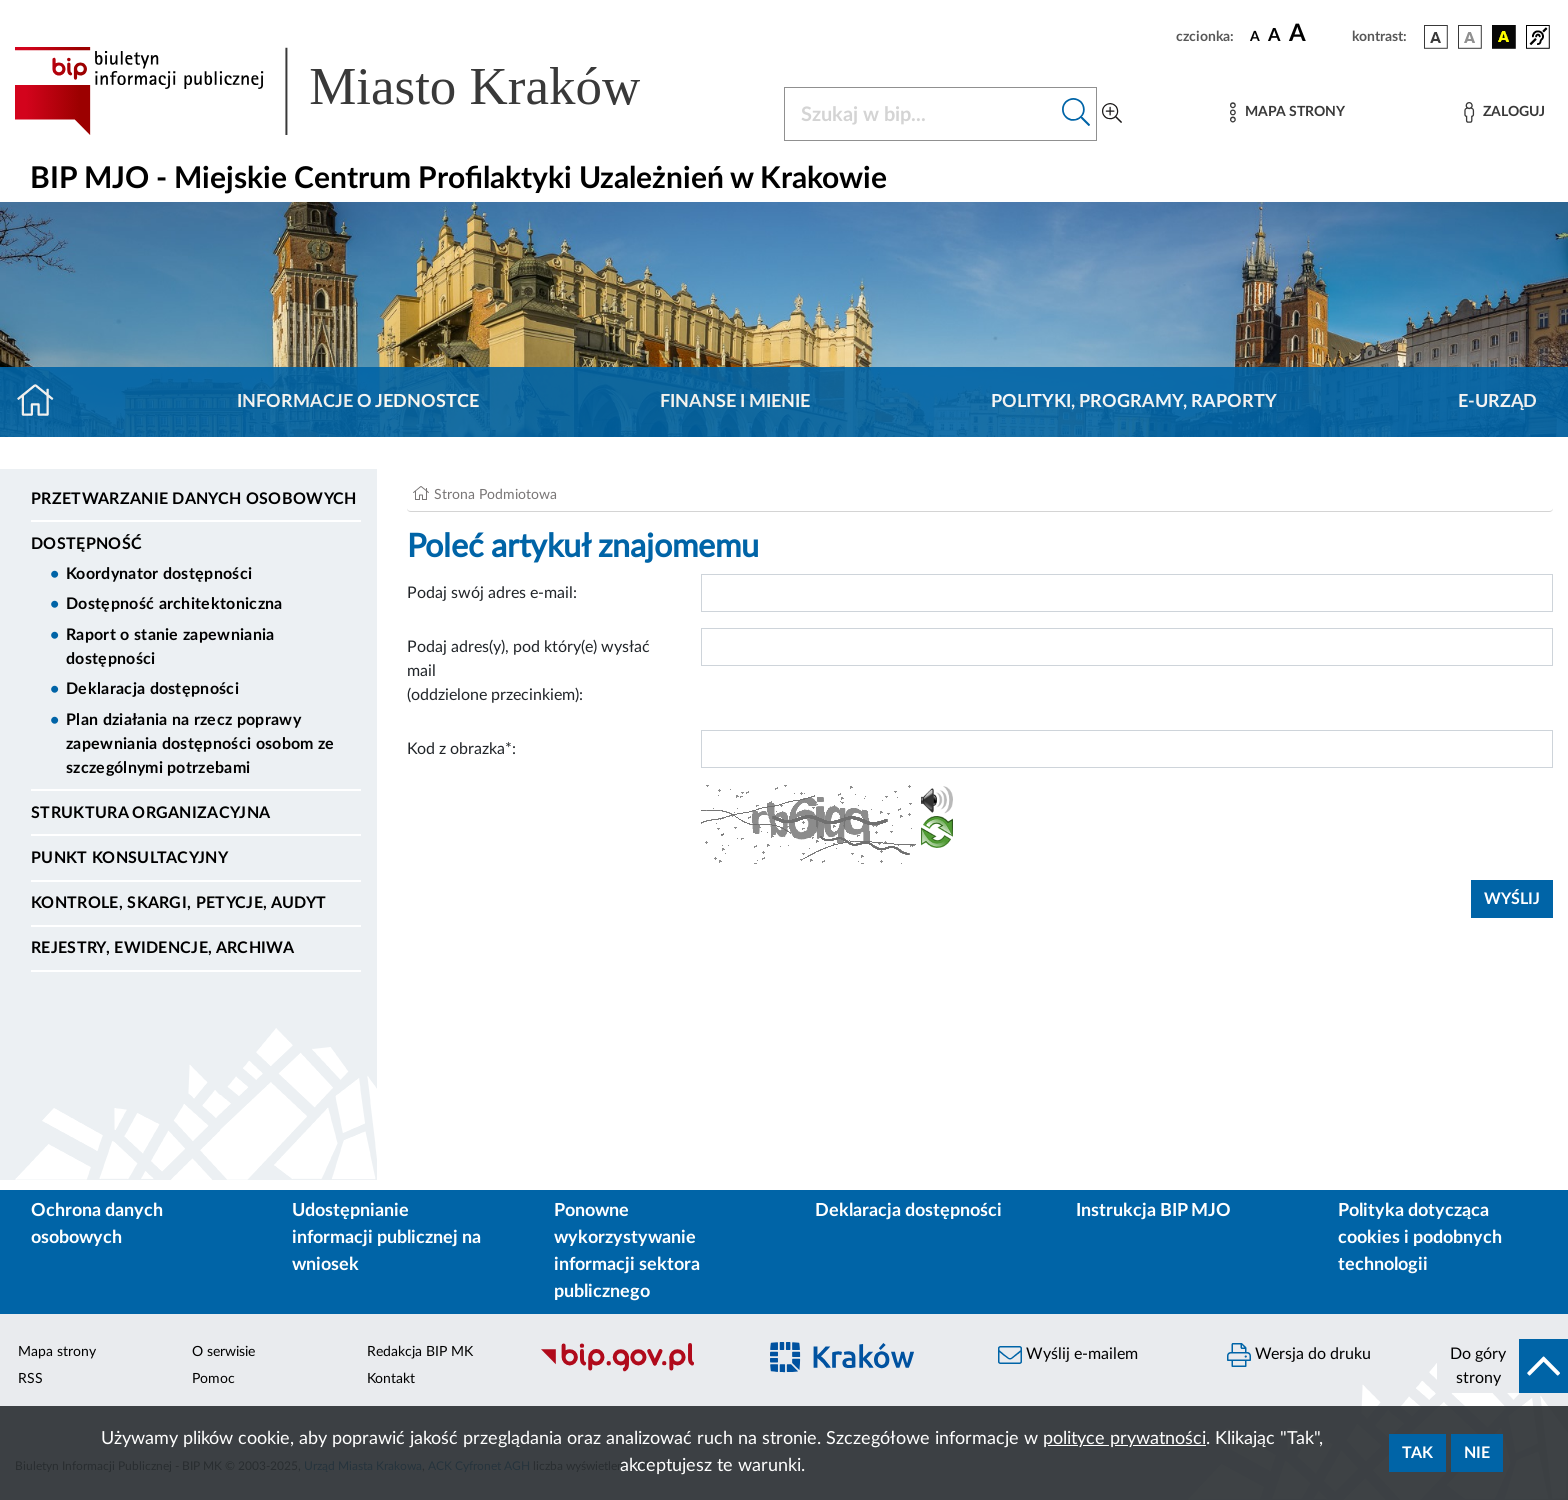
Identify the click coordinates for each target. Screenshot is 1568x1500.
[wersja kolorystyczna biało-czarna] (1470, 37)
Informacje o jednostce (358, 402)
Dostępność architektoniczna (174, 604)
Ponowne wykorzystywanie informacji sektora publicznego (627, 1251)
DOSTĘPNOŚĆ (86, 544)
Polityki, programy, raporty (1134, 402)
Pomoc (213, 1379)
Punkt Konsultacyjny (129, 858)
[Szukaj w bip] (1076, 114)
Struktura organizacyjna (150, 813)
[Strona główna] (43, 402)
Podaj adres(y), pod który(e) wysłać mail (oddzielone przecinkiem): (528, 671)
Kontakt (391, 1379)
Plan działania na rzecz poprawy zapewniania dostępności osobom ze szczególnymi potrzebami (200, 744)
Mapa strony (57, 1352)
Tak (1417, 1453)
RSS (30, 1379)
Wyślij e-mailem (1068, 1355)
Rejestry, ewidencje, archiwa (162, 948)
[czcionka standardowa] (1255, 36)
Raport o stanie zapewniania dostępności (170, 647)
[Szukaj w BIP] (920, 114)
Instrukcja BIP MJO (1153, 1211)
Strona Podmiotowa (495, 495)
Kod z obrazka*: (461, 749)
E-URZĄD (1497, 402)
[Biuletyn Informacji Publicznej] (637, 1369)
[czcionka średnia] (1274, 36)
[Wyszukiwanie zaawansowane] (1112, 114)
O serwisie (223, 1352)
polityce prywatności (1124, 1439)
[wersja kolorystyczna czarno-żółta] (1504, 37)
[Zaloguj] (1504, 112)
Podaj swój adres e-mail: (492, 593)
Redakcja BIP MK (420, 1352)
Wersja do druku (1299, 1355)
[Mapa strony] (1287, 112)
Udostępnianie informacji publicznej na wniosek (386, 1238)
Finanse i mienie (735, 402)
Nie (1477, 1453)
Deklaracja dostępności (152, 689)
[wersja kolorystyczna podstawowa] (1436, 37)
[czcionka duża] (1317, 34)
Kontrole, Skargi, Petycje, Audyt (178, 903)
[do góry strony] (1502, 1366)
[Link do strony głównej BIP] (356, 91)
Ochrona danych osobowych (97, 1224)
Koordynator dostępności (159, 574)
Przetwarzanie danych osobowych (194, 499)
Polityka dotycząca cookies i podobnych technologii (1420, 1238)
